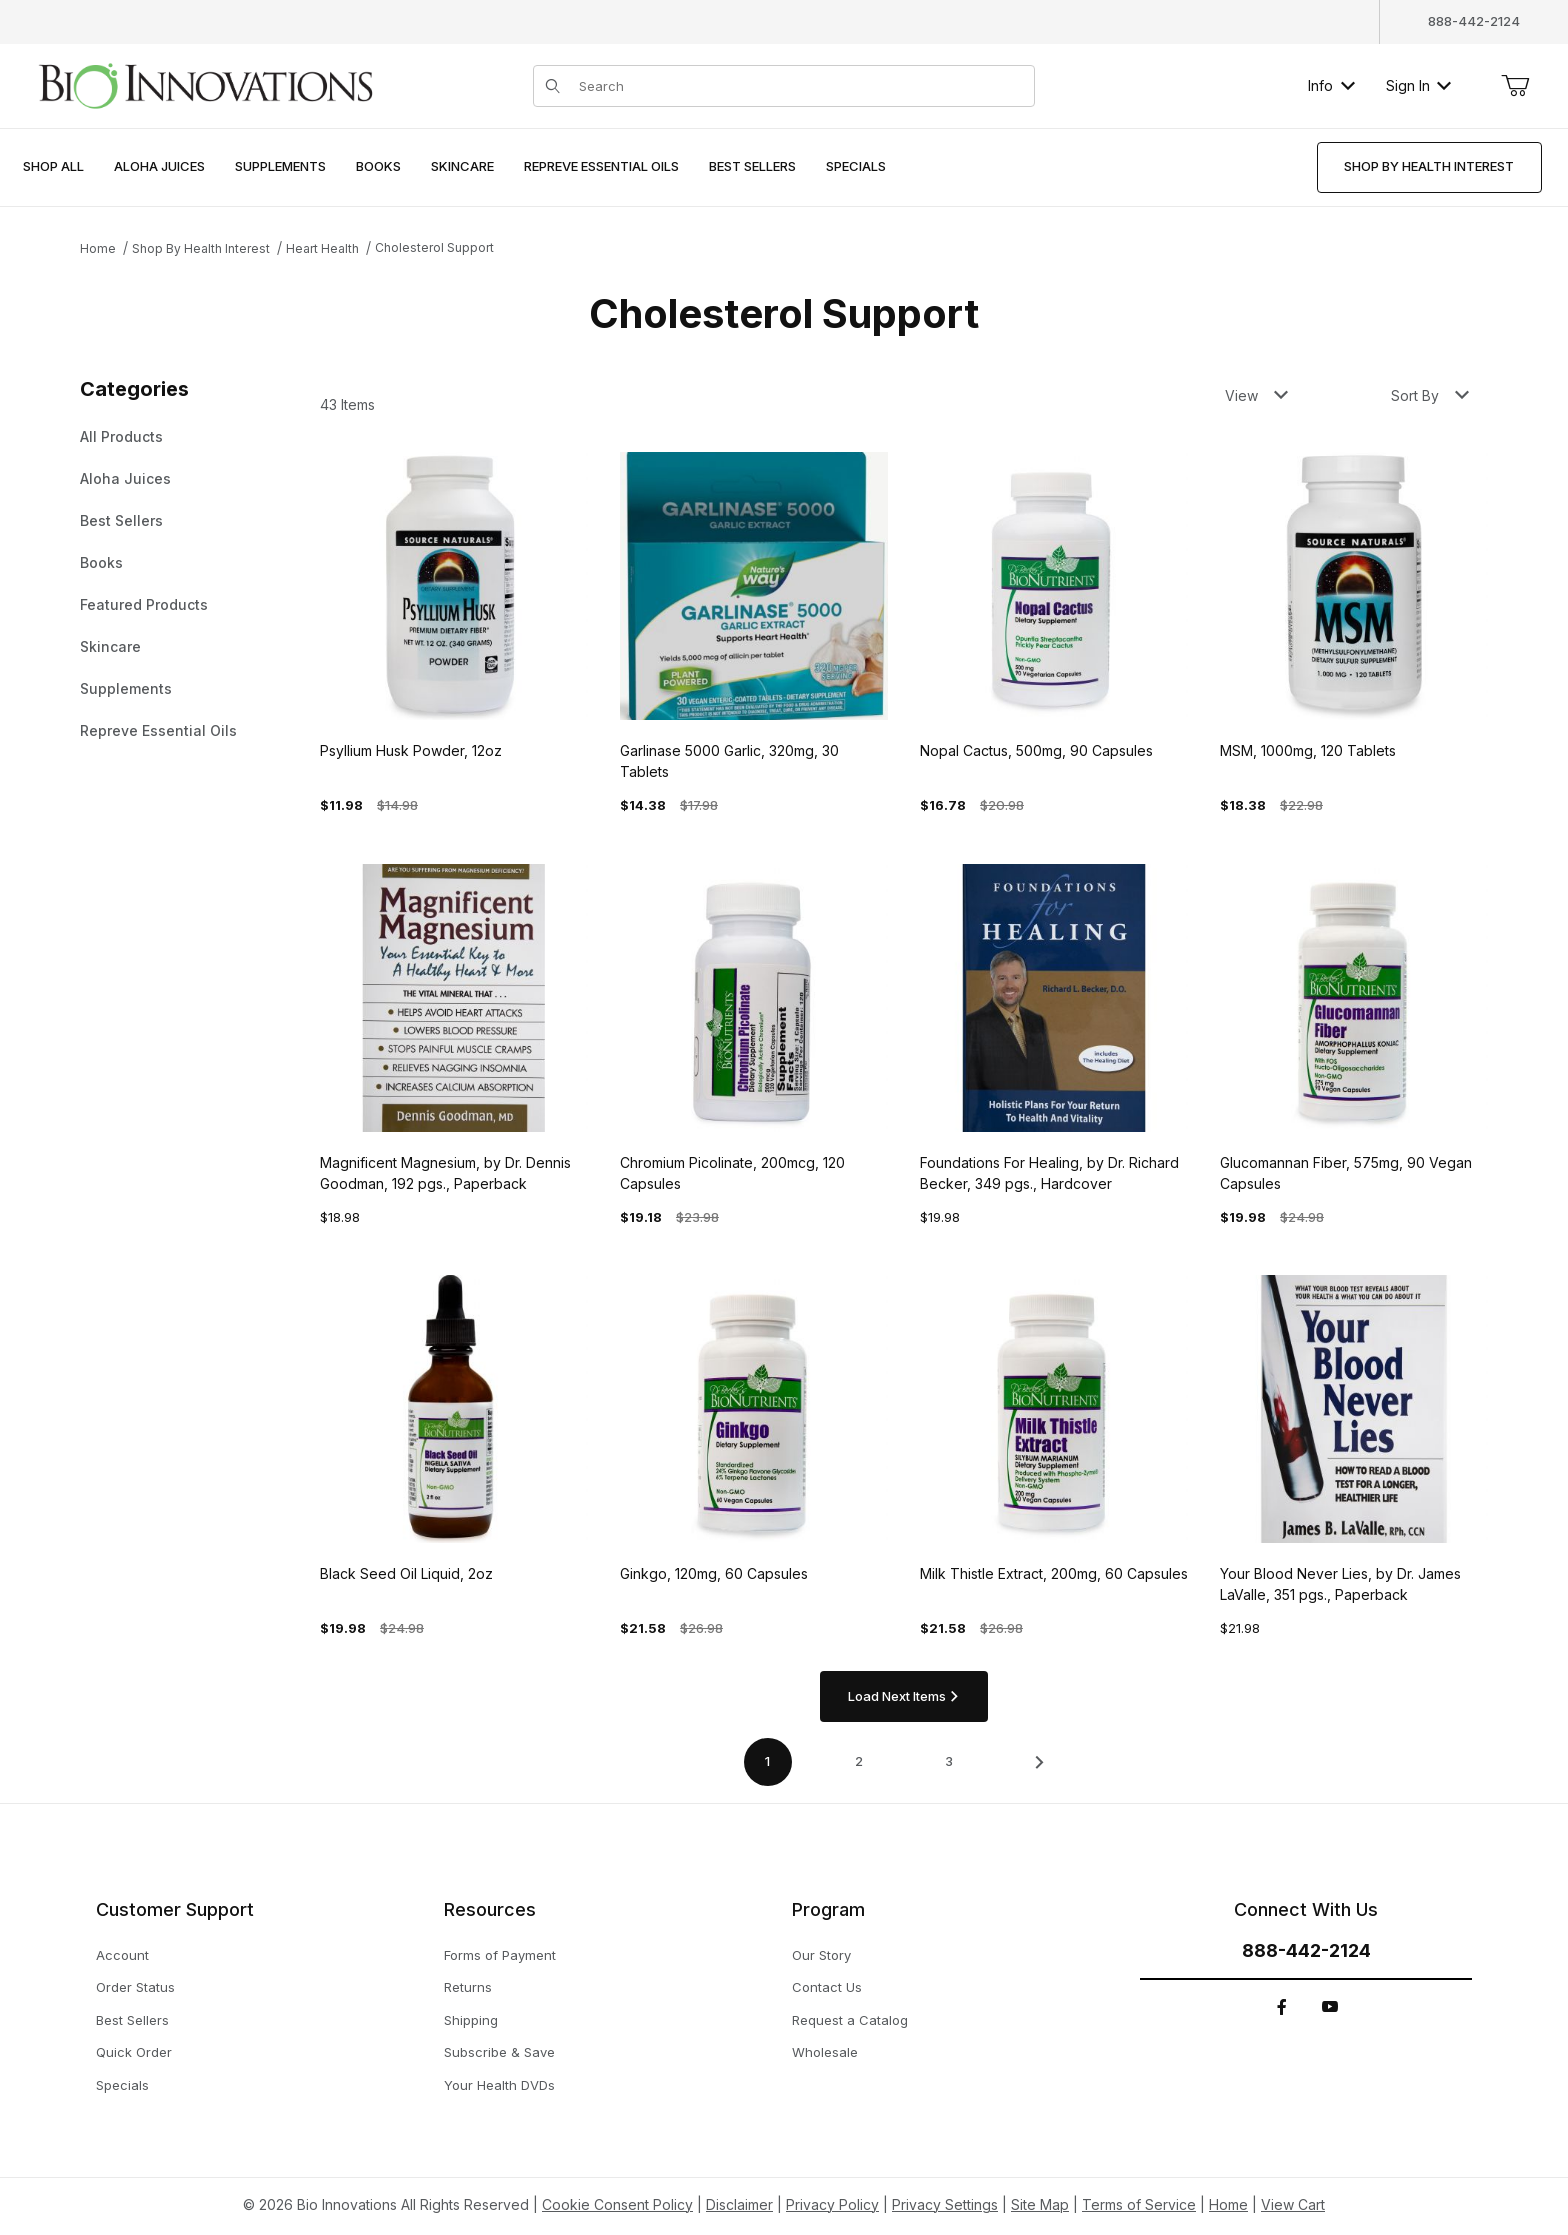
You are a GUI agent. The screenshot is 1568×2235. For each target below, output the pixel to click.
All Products (121, 436)
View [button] (1256, 395)
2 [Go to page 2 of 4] (859, 1761)
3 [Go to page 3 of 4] (949, 1761)
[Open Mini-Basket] (1515, 86)
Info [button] (1331, 85)
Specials (122, 2085)
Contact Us (827, 1987)
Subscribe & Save (499, 2052)
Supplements (126, 688)
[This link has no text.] (205, 83)
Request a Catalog (850, 2020)
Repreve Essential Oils (158, 730)
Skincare (110, 646)
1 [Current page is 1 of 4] (767, 1761)
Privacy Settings (945, 2204)
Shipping (471, 2020)
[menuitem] (53, 167)
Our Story (821, 1955)
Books (101, 562)
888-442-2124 (1474, 21)
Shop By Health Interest (201, 248)
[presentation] (159, 167)
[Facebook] (1282, 2007)
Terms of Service (1139, 2204)
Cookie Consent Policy (617, 2204)
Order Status (135, 1987)
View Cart (1293, 2204)
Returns (468, 1987)
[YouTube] (1330, 2007)
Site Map (1040, 2204)
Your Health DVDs (499, 2085)
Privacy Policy (832, 2204)
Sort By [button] (1430, 395)
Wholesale (825, 2052)
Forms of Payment (500, 1955)
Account (122, 1955)
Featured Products (144, 604)
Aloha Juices (125, 478)
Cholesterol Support (434, 247)
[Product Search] (800, 86)
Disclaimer (739, 2204)
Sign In (1418, 85)
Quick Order (134, 2052)
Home (98, 248)
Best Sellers (121, 520)
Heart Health (322, 248)
